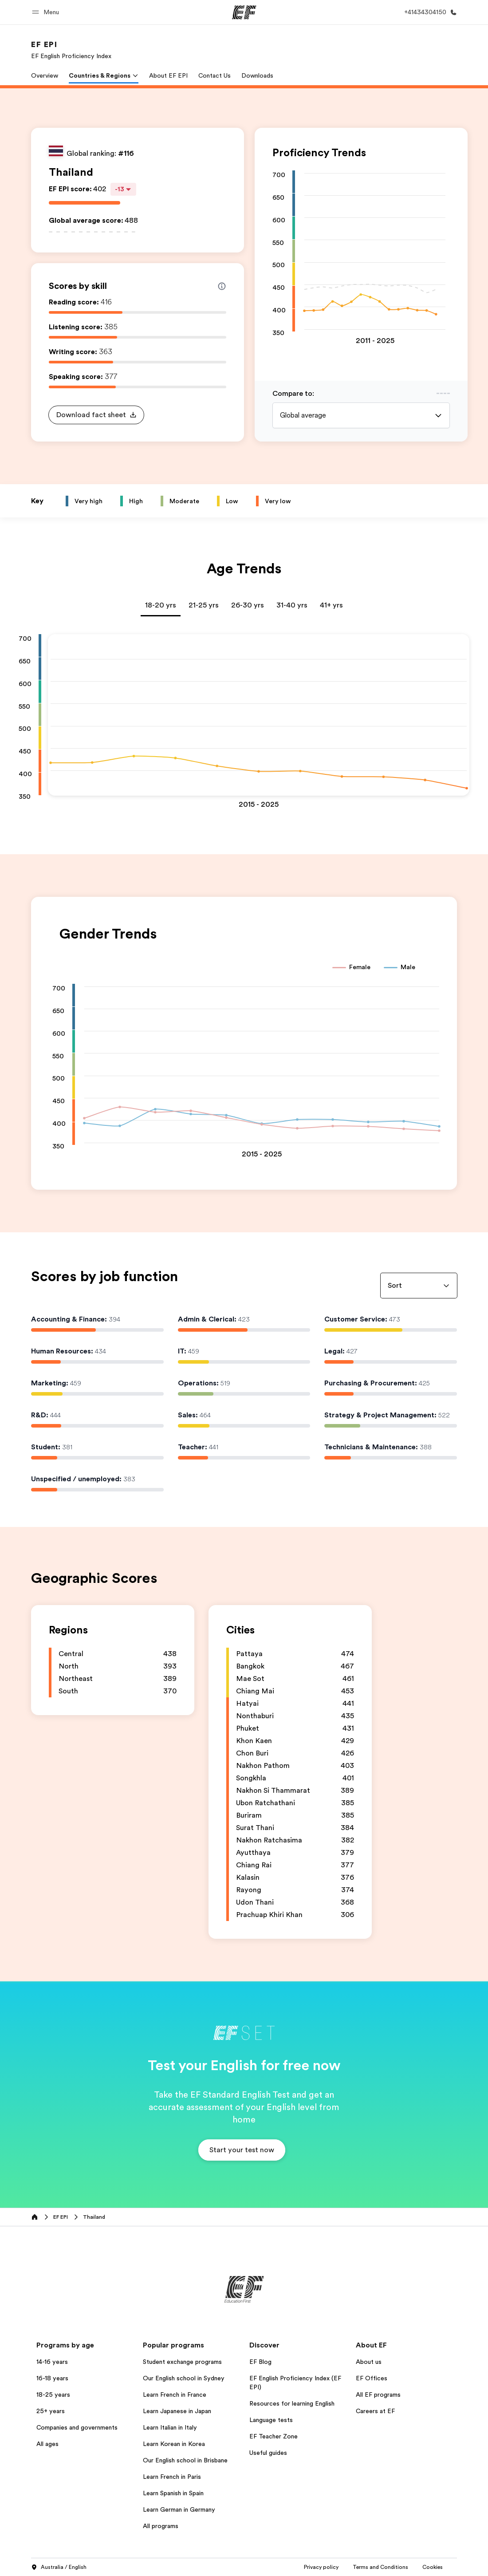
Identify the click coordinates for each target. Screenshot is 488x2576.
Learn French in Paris (172, 2476)
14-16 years (52, 2361)
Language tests (271, 2419)
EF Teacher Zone (273, 2436)
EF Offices (371, 2378)
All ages (47, 2443)
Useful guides (268, 2452)
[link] (71, 49)
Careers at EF (375, 2410)
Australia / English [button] (59, 2567)
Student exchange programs (182, 2361)
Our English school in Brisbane (185, 2460)
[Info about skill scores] (221, 286)
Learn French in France (174, 2394)
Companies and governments (77, 2427)
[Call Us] (429, 12)
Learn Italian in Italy (170, 2427)
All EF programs (378, 2394)
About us (369, 2361)
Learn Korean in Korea (174, 2443)
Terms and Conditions (340, 2567)
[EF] (244, 12)
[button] (47, 12)
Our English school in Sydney (183, 2378)
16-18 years (52, 2378)
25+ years (50, 2410)
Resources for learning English (292, 2403)
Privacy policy (281, 2567)
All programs (160, 2525)
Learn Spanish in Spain (173, 2493)
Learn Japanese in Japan (177, 2410)
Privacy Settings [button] (437, 2567)
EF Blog (260, 2361)
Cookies (392, 2567)
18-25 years (53, 2394)
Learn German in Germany (179, 2509)
